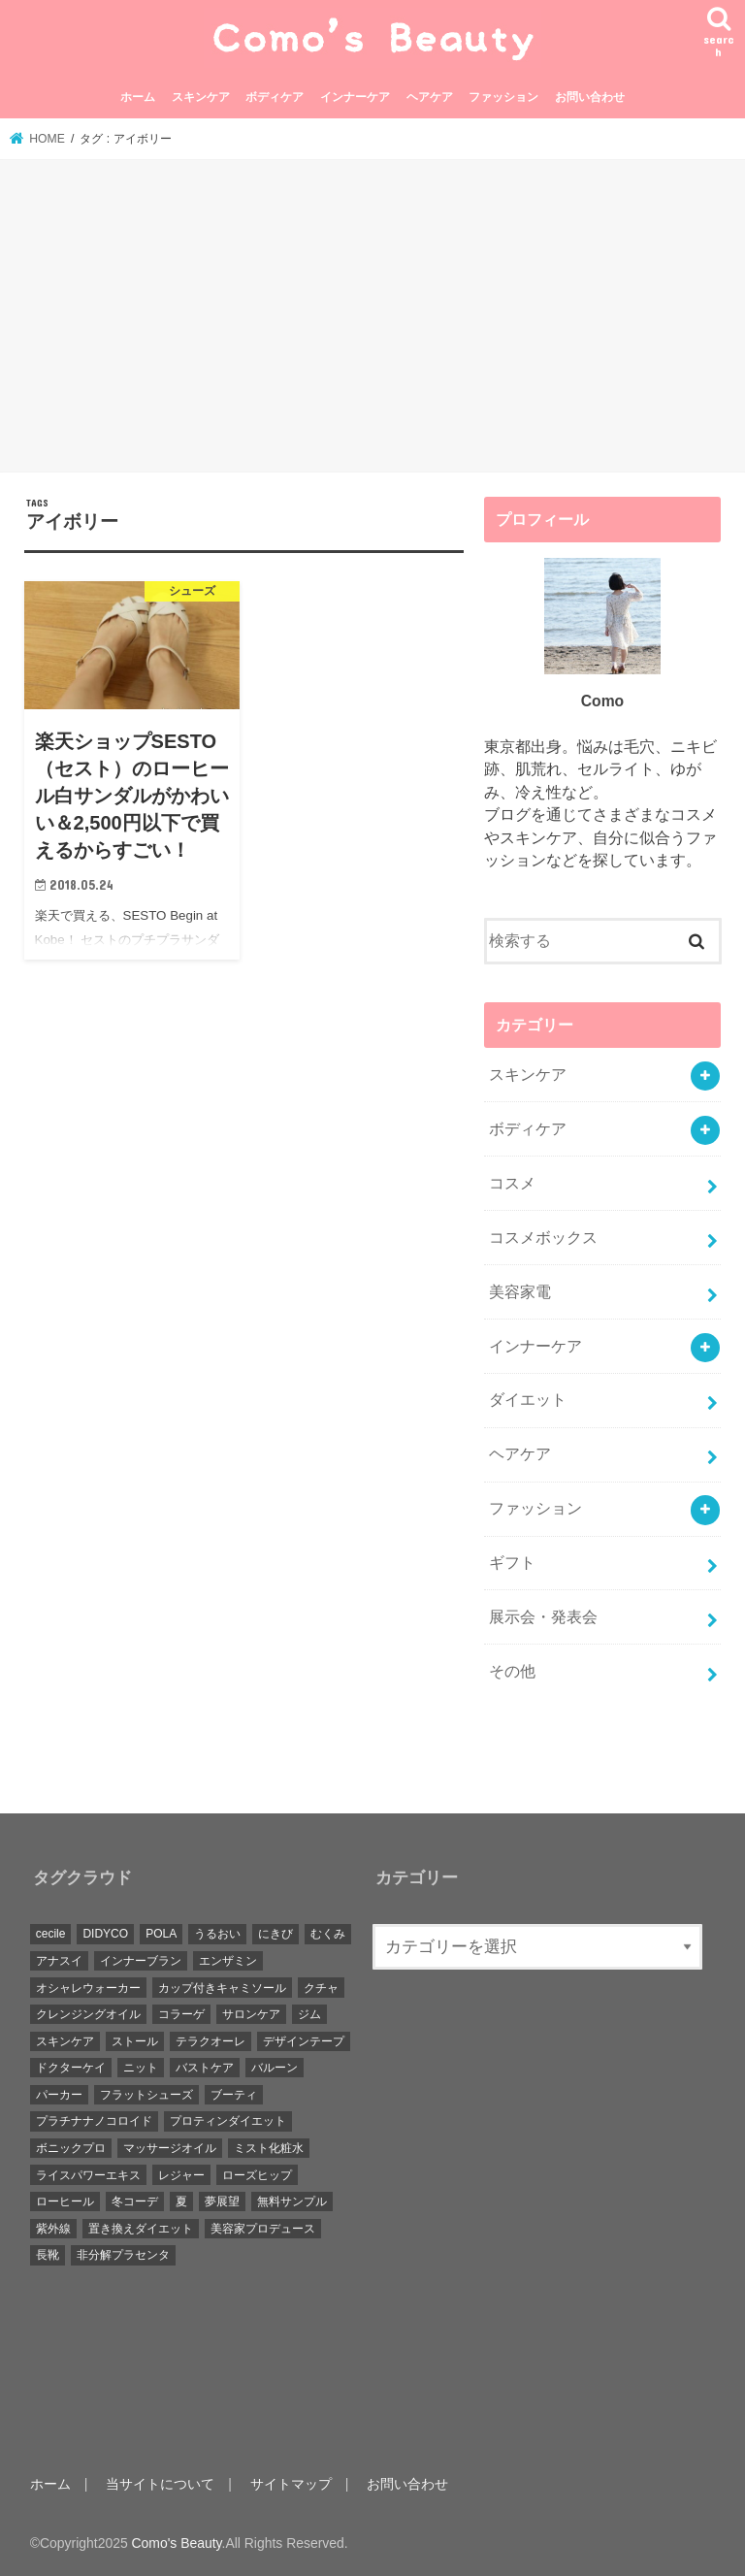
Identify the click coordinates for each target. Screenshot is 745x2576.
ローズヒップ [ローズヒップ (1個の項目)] (257, 2175)
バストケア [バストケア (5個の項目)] (205, 2067)
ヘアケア (429, 97)
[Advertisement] (372, 319)
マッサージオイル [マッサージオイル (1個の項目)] (169, 2148)
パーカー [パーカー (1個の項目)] (59, 2095)
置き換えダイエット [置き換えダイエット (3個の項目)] (140, 2228)
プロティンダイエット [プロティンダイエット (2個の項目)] (228, 2121)
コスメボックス (543, 1237)
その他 (512, 1671)
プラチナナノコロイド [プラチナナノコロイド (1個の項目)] (94, 2121)
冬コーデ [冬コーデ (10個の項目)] (135, 2201)
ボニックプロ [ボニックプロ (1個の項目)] (71, 2148)
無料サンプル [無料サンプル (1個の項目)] (292, 2201)
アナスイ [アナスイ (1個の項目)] (59, 1961)
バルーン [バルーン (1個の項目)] (274, 2067)
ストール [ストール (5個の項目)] (135, 2041)
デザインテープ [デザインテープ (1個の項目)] (303, 2041)
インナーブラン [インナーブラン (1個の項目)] (140, 1961)
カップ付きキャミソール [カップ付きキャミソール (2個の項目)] (222, 1988)
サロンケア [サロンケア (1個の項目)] (251, 2014)
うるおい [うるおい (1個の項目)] (217, 1933)
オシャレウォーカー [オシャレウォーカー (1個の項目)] (88, 1988)
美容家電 (520, 1292)
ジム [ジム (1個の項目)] (309, 2014)
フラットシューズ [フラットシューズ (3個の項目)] (146, 2095)
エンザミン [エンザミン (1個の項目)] (228, 1961)
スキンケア (201, 97)
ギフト (512, 1562)
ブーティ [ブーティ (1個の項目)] (234, 2095)
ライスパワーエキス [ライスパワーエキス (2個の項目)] (88, 2175)
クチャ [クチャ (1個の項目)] (321, 1988)
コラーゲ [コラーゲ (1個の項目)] (181, 2014)
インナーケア (355, 97)
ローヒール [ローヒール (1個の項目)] (65, 2201)
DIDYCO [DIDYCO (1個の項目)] (105, 1933)
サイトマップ (291, 2484)
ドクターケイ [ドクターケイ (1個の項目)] (71, 2067)
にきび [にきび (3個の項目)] (275, 1933)
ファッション (503, 97)
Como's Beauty (177, 2543)
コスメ (512, 1183)
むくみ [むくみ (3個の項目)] (327, 1933)
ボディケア (274, 97)
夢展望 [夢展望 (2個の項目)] (222, 2201)
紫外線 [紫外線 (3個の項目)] (53, 2228)
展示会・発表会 (543, 1617)
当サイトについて (160, 2484)
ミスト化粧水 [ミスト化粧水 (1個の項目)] (269, 2148)
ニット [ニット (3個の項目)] (140, 2067)
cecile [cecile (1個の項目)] (51, 1933)
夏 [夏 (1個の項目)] (181, 2201)
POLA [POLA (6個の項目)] (161, 1933)
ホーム (137, 97)
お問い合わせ (590, 97)
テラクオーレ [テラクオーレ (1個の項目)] (210, 2041)
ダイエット (528, 1399)
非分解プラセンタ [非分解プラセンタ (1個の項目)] (123, 2255)
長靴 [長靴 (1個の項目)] (47, 2255)
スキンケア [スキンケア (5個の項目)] (65, 2041)
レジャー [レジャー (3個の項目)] (181, 2175)
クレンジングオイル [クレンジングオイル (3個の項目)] (88, 2014)
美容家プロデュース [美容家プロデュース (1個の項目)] (263, 2228)
